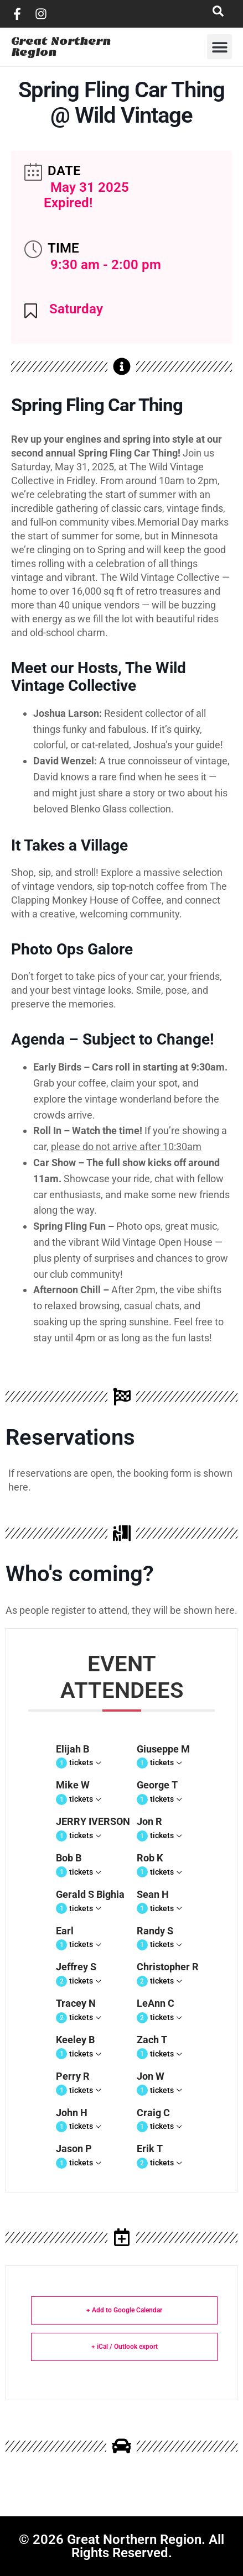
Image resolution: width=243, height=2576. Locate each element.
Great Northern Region (61, 46)
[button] (219, 46)
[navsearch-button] (218, 14)
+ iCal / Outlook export (124, 2347)
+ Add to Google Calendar (124, 2310)
